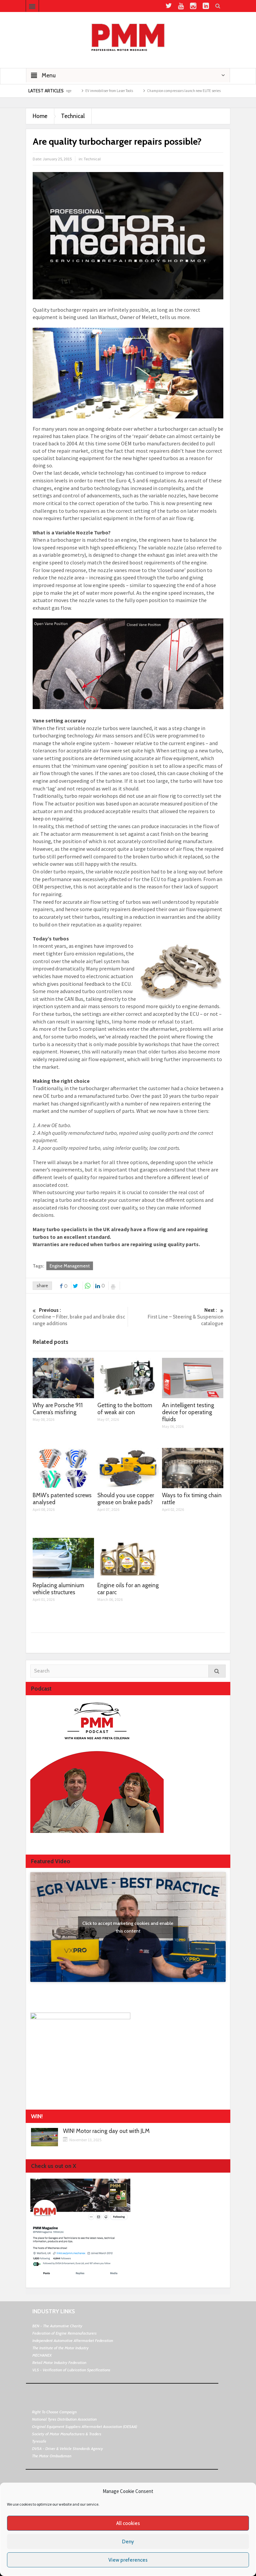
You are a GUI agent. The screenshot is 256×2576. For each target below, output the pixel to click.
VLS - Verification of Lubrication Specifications (71, 2369)
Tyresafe (39, 2441)
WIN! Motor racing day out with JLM (106, 2131)
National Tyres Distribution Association (64, 2419)
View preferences (128, 2560)
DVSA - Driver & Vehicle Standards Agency (67, 2448)
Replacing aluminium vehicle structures (58, 1589)
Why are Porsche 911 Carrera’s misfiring (58, 1409)
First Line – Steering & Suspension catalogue (176, 1317)
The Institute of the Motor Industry (60, 2347)
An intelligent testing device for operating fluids (188, 1412)
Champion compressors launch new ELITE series (197, 90)
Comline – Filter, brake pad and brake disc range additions (80, 1317)
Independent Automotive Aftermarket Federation (72, 2340)
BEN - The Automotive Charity (57, 2325)
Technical (73, 116)
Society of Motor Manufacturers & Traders (66, 2433)
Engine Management (70, 1265)
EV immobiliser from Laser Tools (122, 90)
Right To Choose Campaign (54, 2411)
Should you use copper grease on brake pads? (125, 1499)
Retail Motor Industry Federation (59, 2362)
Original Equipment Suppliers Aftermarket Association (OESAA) (84, 2426)
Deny (128, 2542)
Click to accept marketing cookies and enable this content (127, 1927)
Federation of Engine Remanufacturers (64, 2333)
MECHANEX (42, 2355)
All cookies (128, 2523)
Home (40, 116)
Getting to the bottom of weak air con (124, 1409)
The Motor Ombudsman (51, 2455)
